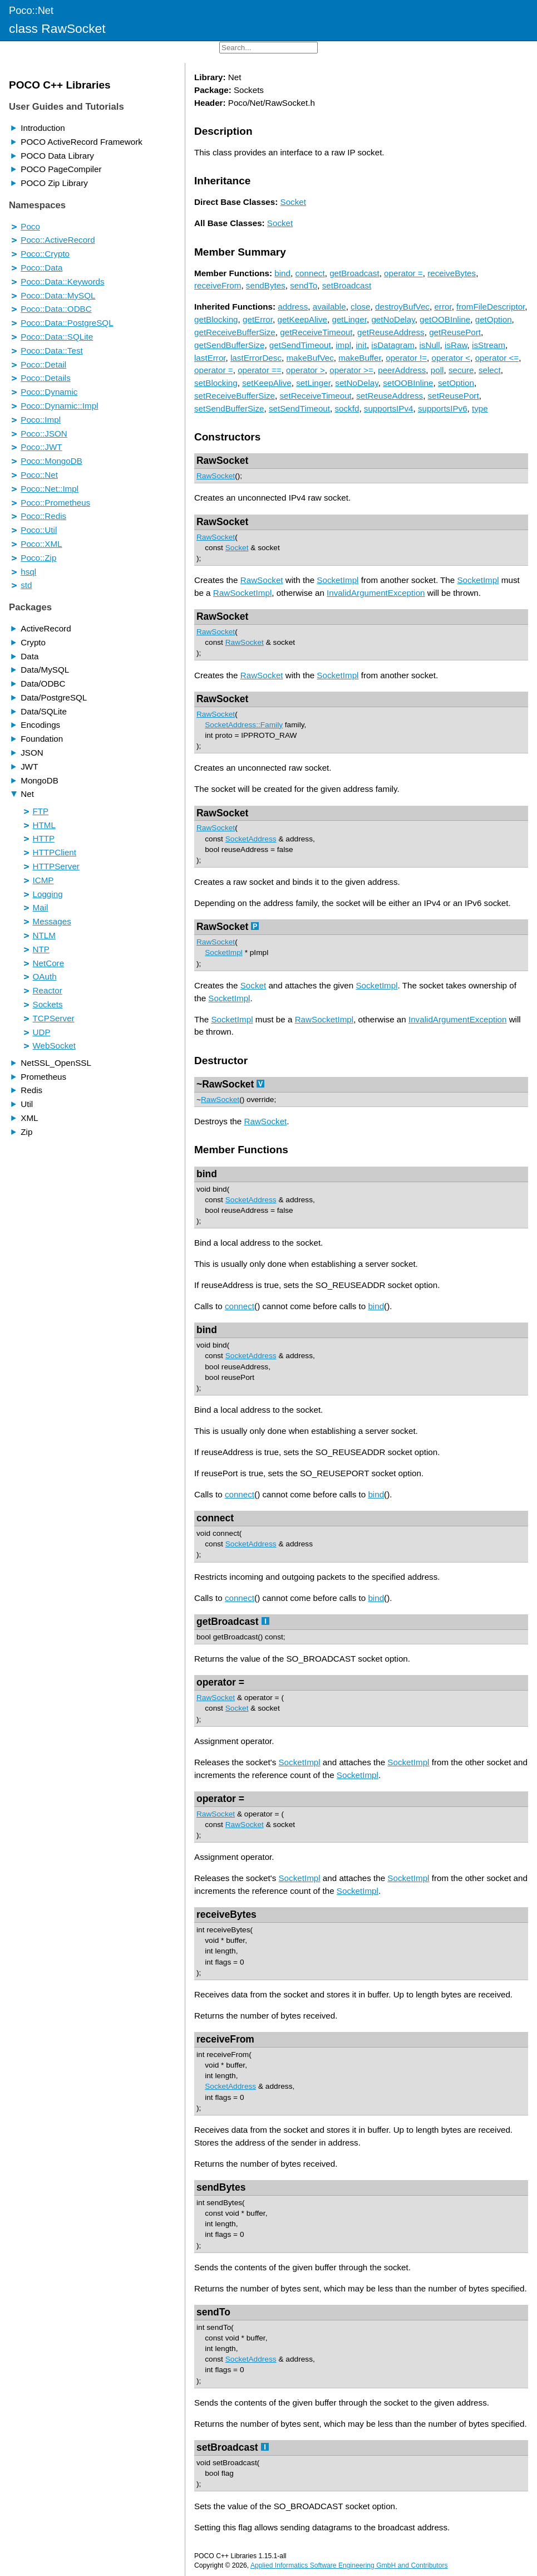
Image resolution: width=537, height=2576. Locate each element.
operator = (403, 273)
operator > (305, 370)
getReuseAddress (391, 332)
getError (258, 319)
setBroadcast (347, 285)
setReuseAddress (389, 395)
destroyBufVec (402, 306)
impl (343, 345)
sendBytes (265, 285)
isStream (488, 345)
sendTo (303, 285)
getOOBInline (445, 319)
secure (461, 370)
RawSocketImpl (242, 593)
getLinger (349, 319)
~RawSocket (225, 1084)
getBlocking (216, 319)
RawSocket (222, 460)
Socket (293, 202)
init (361, 345)
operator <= (497, 358)
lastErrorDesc (256, 358)
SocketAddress (251, 839)
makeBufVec (309, 358)
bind (282, 273)
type (480, 408)
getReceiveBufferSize (234, 332)
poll (437, 370)
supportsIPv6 (442, 408)
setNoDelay (356, 383)
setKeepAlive (267, 383)
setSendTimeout (299, 408)
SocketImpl (337, 580)
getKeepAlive (302, 319)
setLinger (313, 383)
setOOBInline (408, 383)
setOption (456, 383)
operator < (451, 358)
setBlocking (216, 383)
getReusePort (455, 332)
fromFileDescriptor (490, 306)
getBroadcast (354, 273)
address (293, 306)
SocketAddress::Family (244, 725)
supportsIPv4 (388, 408)
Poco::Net (31, 10)
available (329, 306)
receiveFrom (217, 285)
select (490, 370)
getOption (493, 319)
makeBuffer (359, 358)
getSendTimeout (300, 345)
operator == (260, 370)
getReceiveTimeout (316, 332)
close (360, 306)
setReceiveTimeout (315, 395)
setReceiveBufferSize (234, 395)
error (442, 306)
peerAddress (402, 370)
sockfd (346, 408)
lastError (210, 358)
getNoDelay (393, 319)
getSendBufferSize (229, 345)
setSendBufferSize (229, 408)
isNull (429, 345)
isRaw (456, 345)
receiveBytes (451, 273)
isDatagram (393, 345)
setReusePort (453, 395)
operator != (406, 358)
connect (309, 273)
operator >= (351, 370)
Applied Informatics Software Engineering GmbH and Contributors (349, 2565)
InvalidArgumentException (376, 593)
